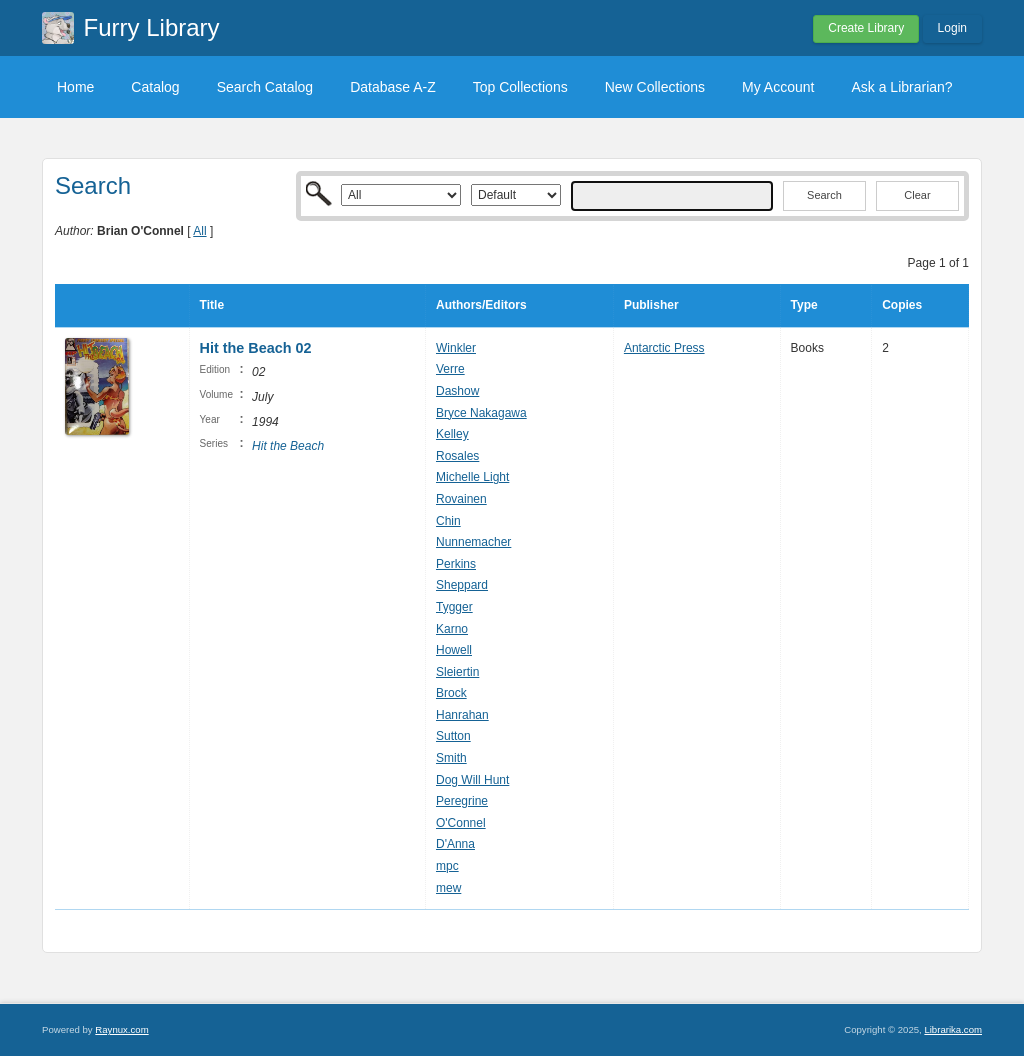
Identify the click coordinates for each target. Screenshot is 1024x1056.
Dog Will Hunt (472, 780)
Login (952, 28)
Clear (917, 195)
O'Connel (461, 823)
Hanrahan (462, 715)
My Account (778, 87)
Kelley (452, 434)
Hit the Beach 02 (256, 348)
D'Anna (455, 844)
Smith (451, 758)
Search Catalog (265, 87)
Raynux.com (121, 1029)
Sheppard (462, 585)
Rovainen (461, 499)
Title (212, 305)
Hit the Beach (288, 446)
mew (448, 888)
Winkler (456, 348)
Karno (452, 629)
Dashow (457, 391)
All (199, 231)
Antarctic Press (664, 348)
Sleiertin (457, 672)
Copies (902, 305)
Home (75, 87)
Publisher (651, 305)
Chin (448, 521)
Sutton (453, 736)
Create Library (866, 28)
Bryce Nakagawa (481, 413)
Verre (450, 369)
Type (804, 305)
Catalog (155, 87)
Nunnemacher (473, 542)
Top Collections (520, 87)
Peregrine (462, 801)
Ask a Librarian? (901, 87)
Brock (451, 693)
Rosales (457, 456)
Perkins (456, 564)
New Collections (655, 87)
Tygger (454, 607)
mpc (447, 866)
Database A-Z (393, 87)
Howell (454, 650)
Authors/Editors (481, 305)
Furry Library (152, 27)
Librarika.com (953, 1029)
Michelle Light (472, 477)
